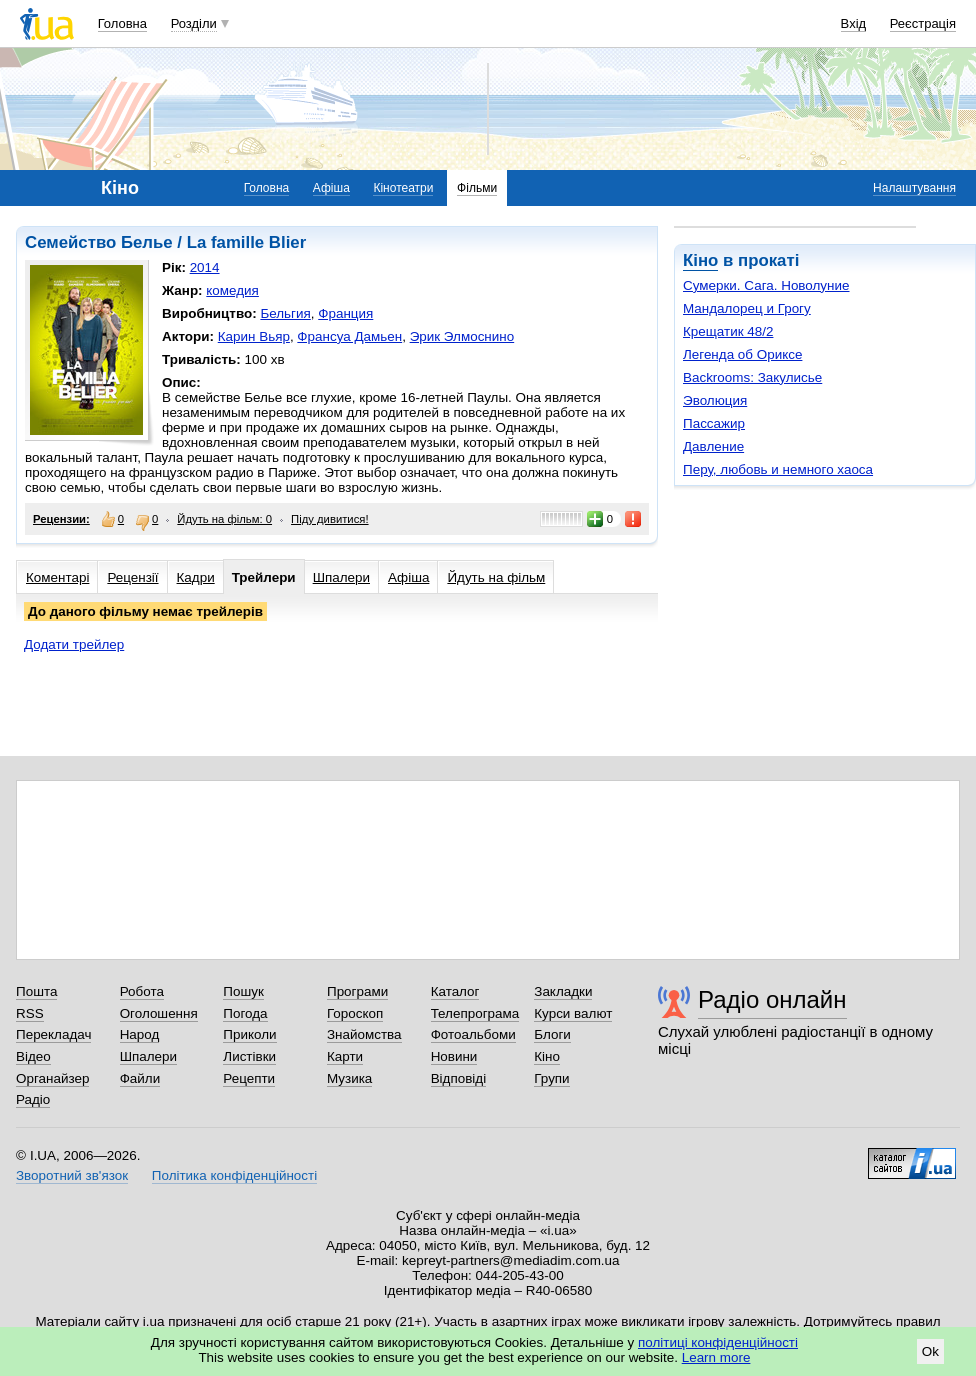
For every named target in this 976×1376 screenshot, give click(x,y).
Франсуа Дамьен (349, 336)
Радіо (33, 1099)
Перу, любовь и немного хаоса (778, 469)
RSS (30, 1013)
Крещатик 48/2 (728, 331)
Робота (142, 991)
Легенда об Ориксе (742, 354)
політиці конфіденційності (718, 1342)
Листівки (249, 1056)
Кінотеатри (403, 188)
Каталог (455, 991)
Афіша (331, 188)
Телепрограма (475, 1013)
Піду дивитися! (330, 519)
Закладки (563, 991)
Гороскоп (355, 1013)
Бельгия (285, 313)
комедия (232, 290)
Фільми (477, 188)
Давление (713, 446)
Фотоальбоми (473, 1034)
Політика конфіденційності (234, 1175)
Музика (349, 1078)
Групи (551, 1078)
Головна (122, 23)
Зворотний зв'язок (72, 1175)
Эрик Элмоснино (462, 336)
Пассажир (714, 423)
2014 (205, 267)
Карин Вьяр (254, 336)
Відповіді (459, 1078)
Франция (345, 313)
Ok (930, 1351)
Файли (140, 1078)
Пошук (243, 991)
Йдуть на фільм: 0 (224, 519)
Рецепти (249, 1078)
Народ (140, 1034)
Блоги (552, 1034)
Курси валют (573, 1013)
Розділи (194, 23)
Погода (245, 1013)
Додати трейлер (74, 644)
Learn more (716, 1357)
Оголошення (159, 1013)
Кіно (700, 260)
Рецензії (132, 577)
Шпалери (341, 577)
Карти (345, 1056)
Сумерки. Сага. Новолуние (766, 285)
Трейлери (264, 577)
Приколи (249, 1034)
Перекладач (53, 1034)
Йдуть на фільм (496, 577)
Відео (33, 1056)
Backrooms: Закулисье (752, 377)
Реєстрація (923, 23)
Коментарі (57, 577)
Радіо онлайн (772, 999)
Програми (357, 991)
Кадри (196, 577)
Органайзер (52, 1078)
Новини (454, 1056)
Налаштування (914, 188)
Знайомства (364, 1034)
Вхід (854, 23)
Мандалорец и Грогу (747, 308)
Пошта (36, 991)
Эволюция (715, 400)
